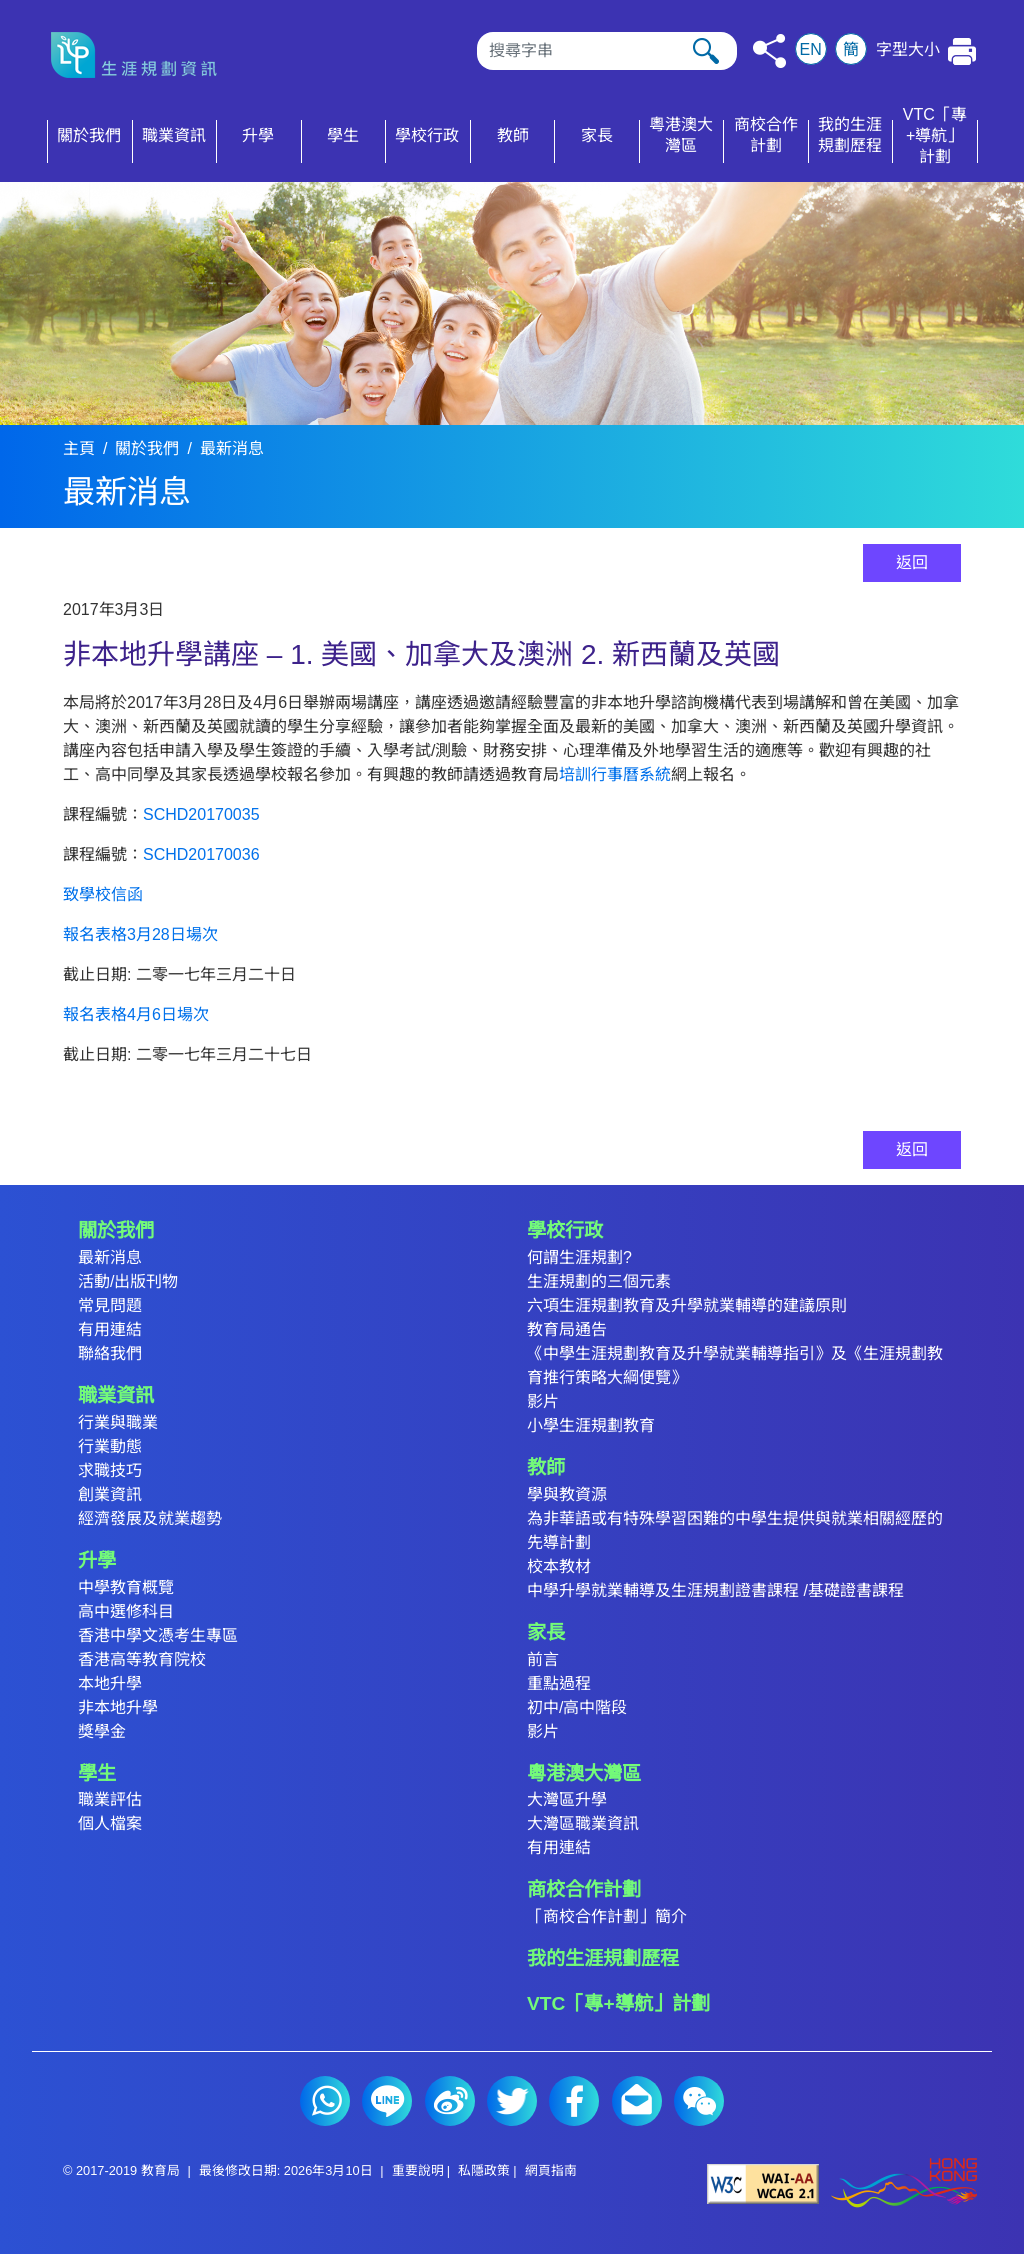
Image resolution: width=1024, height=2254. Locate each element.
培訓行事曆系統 (615, 774)
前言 (543, 1659)
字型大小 (908, 49)
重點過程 (559, 1683)
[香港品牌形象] (904, 2183)
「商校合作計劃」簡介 (607, 1916)
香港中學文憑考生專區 (158, 1635)
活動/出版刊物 (128, 1281)
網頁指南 (551, 2170)
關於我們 (147, 448)
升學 (97, 1560)
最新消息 (232, 448)
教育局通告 (567, 1329)
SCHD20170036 (201, 854)
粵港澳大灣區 (584, 1773)
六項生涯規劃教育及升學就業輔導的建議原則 (687, 1305)
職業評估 (110, 1799)
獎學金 (102, 1731)
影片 (543, 1401)
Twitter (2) (512, 2101)
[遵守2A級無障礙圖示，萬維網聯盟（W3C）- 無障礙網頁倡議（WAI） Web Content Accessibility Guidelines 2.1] (763, 2183)
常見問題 (110, 1305)
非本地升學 (118, 1707)
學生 (97, 1773)
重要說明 (418, 2170)
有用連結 (110, 1329)
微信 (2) (699, 2101)
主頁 (79, 448)
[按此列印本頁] (962, 51)
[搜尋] (607, 51)
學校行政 (565, 1230)
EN (811, 49)
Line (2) (387, 2101)
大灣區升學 (567, 1799)
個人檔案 (110, 1823)
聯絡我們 (110, 1353)
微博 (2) (450, 2101)
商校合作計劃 (584, 1889)
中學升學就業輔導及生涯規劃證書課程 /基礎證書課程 (715, 1590)
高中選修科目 (126, 1611)
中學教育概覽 (126, 1587)
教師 (546, 1467)
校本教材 (559, 1566)
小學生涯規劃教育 (591, 1425)
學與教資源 (567, 1494)
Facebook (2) (574, 2101)
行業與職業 (118, 1422)
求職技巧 (110, 1470)
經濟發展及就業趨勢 (150, 1518)
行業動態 (110, 1446)
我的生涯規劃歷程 (603, 1958)
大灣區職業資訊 (583, 1823)
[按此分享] (769, 51)
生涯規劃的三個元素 (599, 1281)
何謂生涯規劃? (579, 1257)
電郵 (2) (637, 2101)
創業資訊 (110, 1494)
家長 (546, 1632)
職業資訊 (116, 1395)
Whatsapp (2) (325, 2101)
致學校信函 (103, 894)
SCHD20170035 (201, 814)
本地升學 (110, 1683)
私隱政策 (484, 2170)
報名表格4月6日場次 (136, 1014)
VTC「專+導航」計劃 (618, 2003)
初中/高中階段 (577, 1707)
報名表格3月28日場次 (140, 934)
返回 (912, 562)
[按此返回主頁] (141, 55)
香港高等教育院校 (142, 1659)
